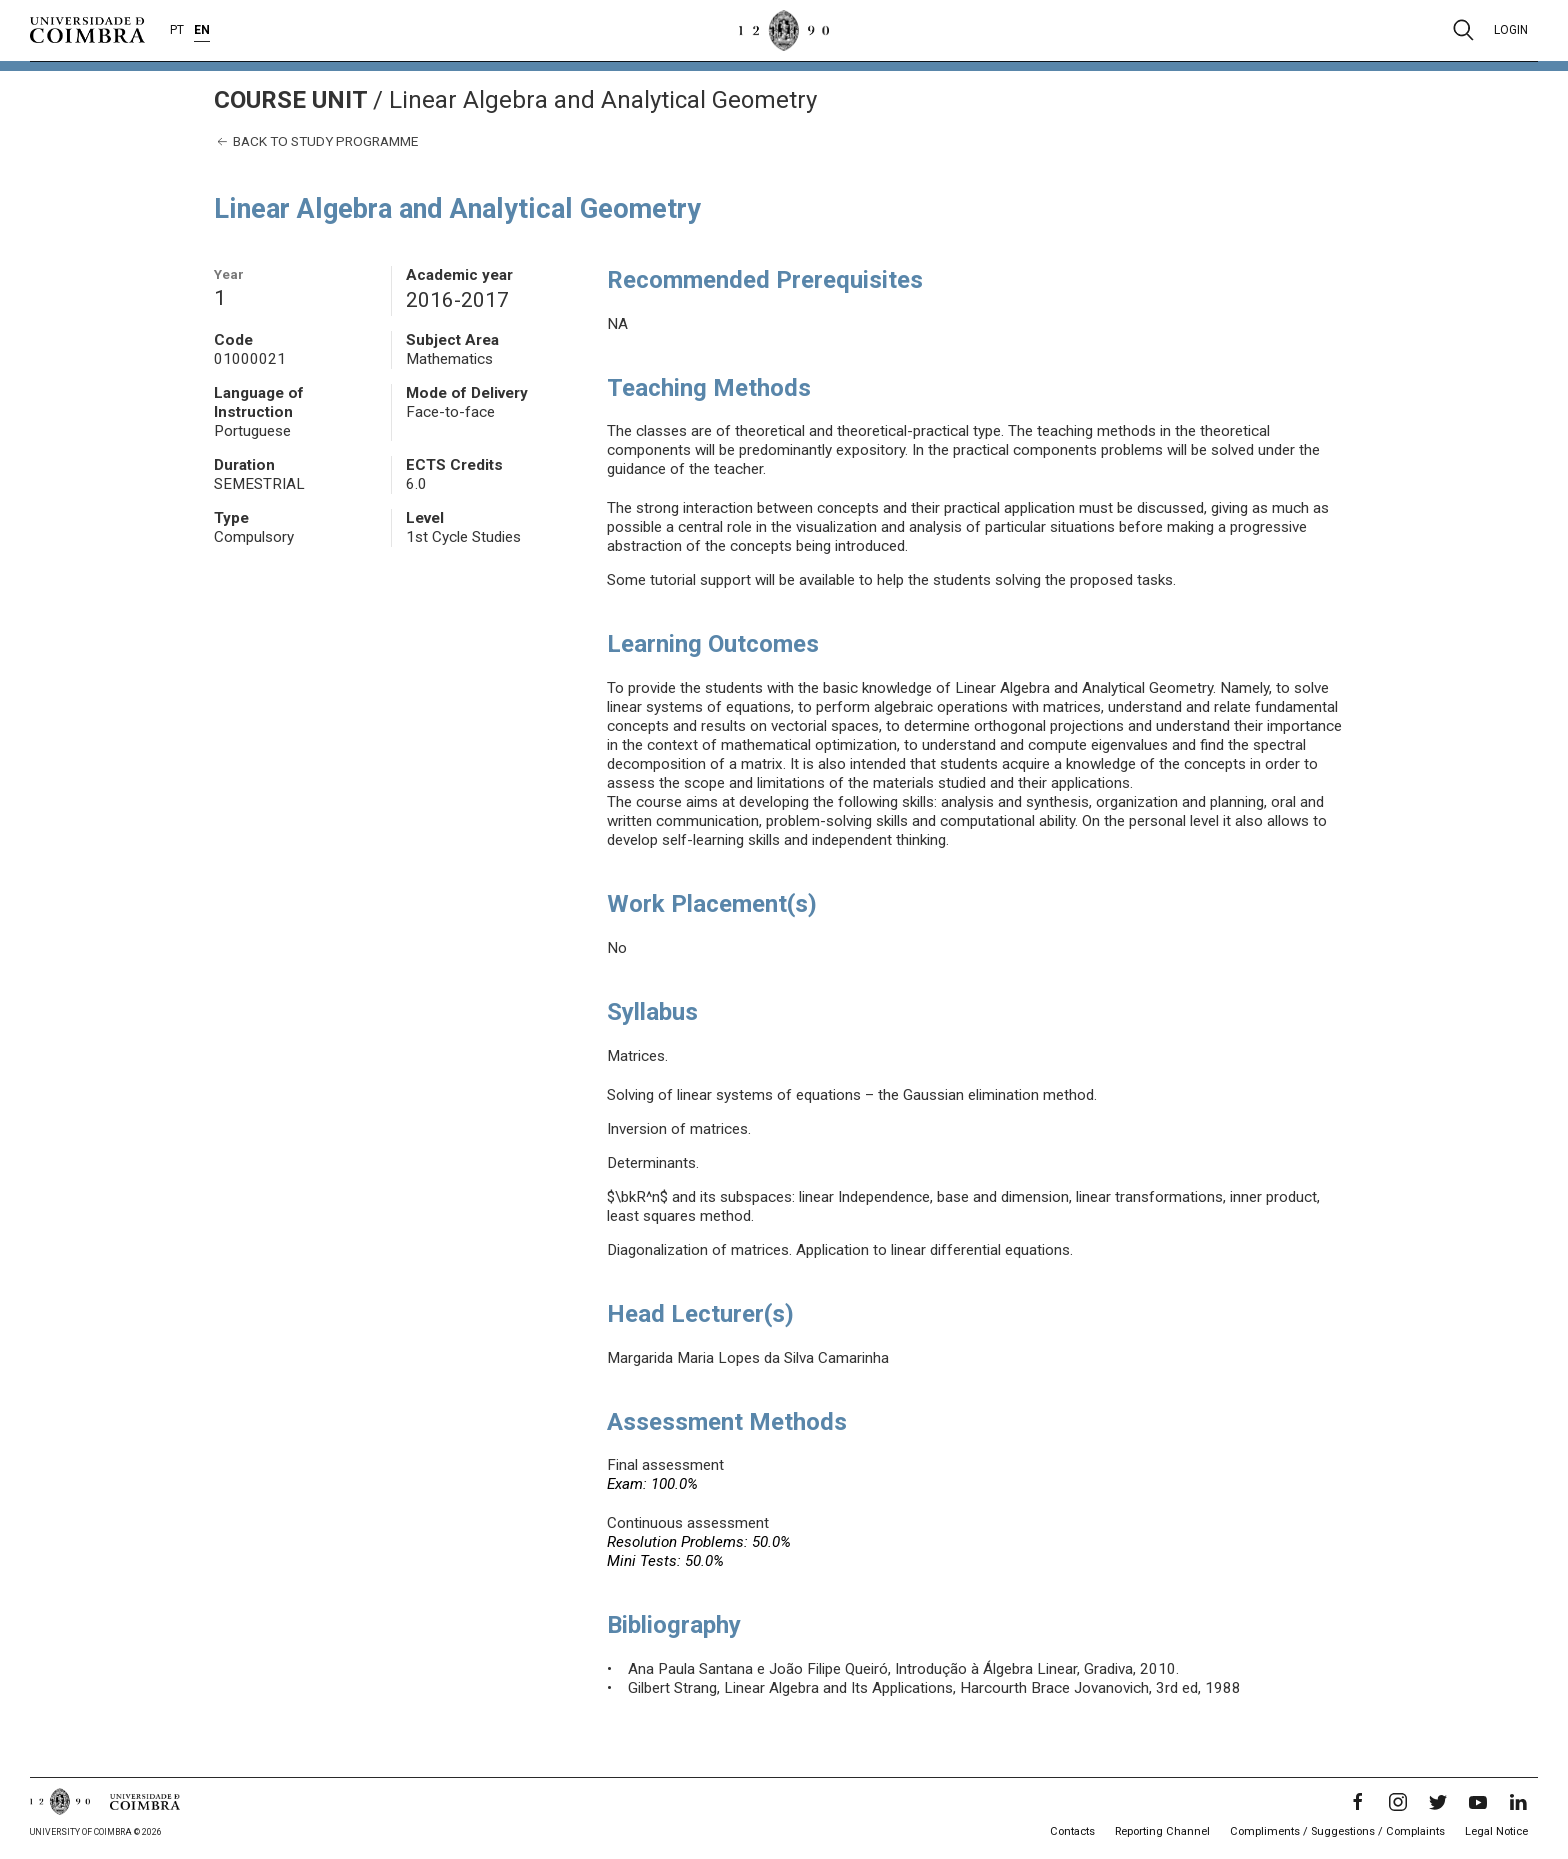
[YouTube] (1478, 1802)
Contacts (1072, 1831)
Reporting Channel (1162, 1831)
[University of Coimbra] (87, 29)
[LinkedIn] (1518, 1802)
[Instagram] (1398, 1802)
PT (177, 30)
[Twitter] (1438, 1802)
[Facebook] (1358, 1802)
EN (202, 30)
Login (1511, 30)
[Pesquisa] (1463, 30)
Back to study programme (316, 141)
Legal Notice (1496, 1831)
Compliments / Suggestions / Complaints (1337, 1831)
